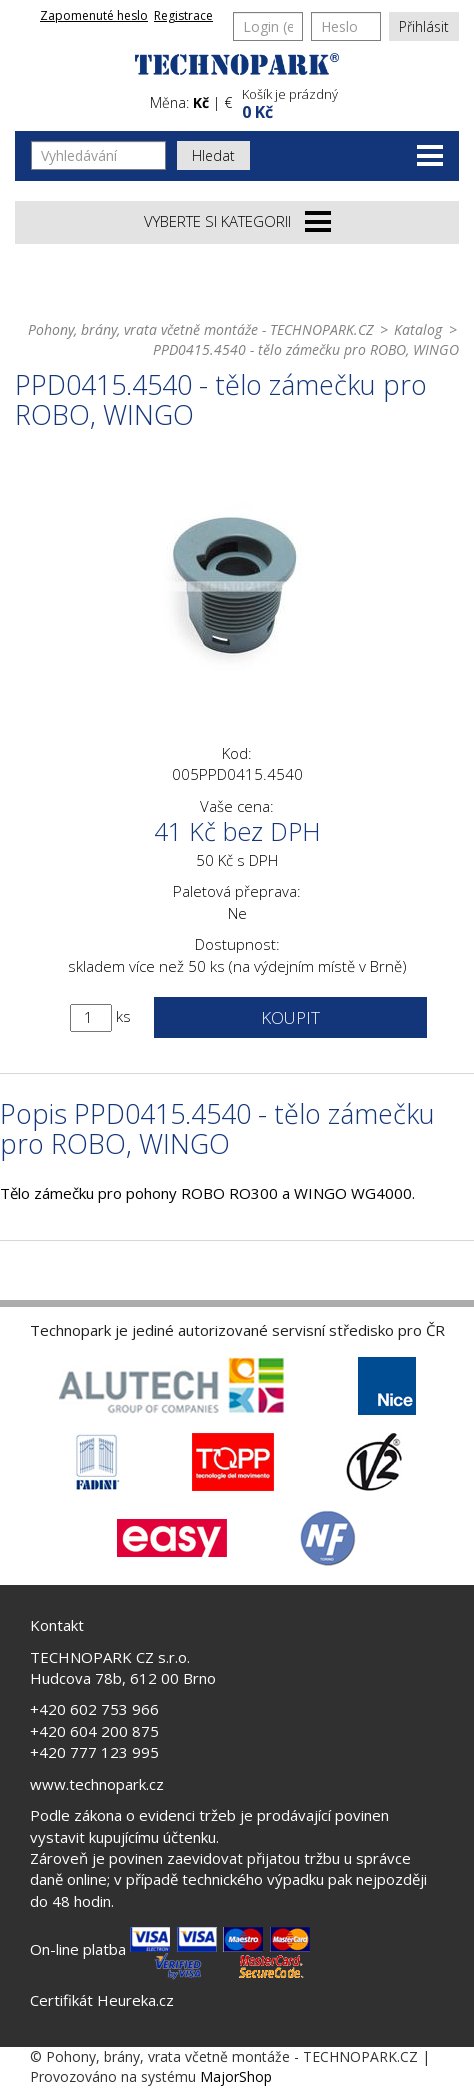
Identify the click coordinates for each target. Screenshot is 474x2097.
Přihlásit (424, 26)
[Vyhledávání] (98, 155)
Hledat (213, 155)
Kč (201, 102)
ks (123, 1016)
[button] (348, 101)
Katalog (418, 329)
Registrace (183, 15)
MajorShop (236, 2076)
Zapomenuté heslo (94, 15)
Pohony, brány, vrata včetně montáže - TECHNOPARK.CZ (200, 329)
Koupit (290, 1017)
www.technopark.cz (97, 1784)
